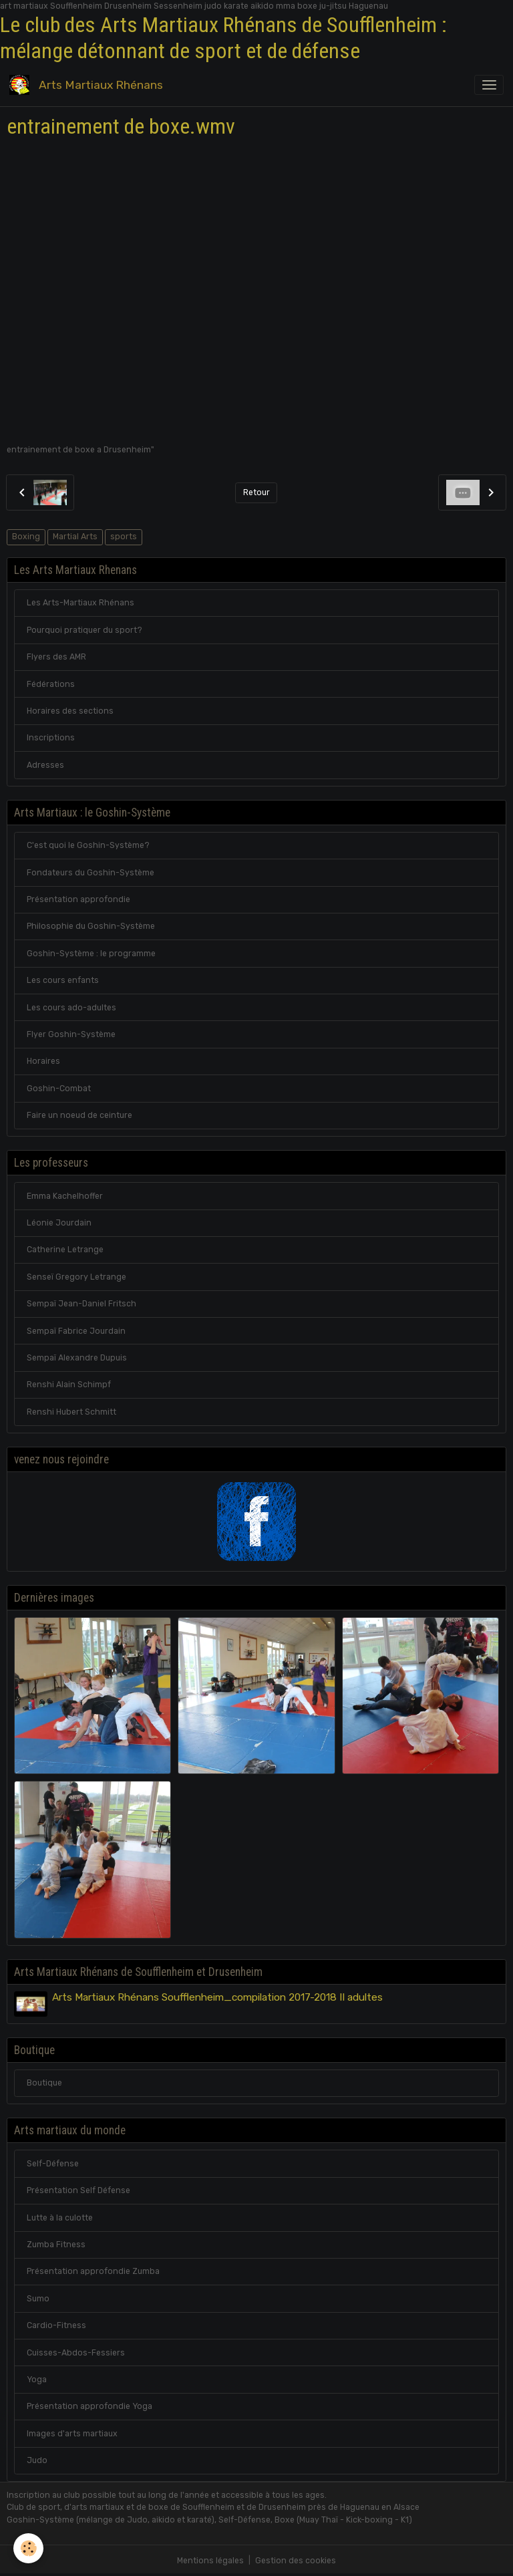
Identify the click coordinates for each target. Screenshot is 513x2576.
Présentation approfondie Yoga (89, 2406)
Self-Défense (53, 2163)
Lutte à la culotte (60, 2218)
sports (123, 536)
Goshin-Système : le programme (91, 953)
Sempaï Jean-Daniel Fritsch (81, 1303)
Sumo (38, 2298)
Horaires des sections (70, 711)
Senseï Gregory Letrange (76, 1277)
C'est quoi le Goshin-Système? (88, 845)
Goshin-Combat (59, 1088)
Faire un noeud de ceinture (79, 1115)
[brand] (88, 85)
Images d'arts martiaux (72, 2433)
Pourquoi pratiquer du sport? (84, 630)
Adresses (45, 765)
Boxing (26, 536)
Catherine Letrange (65, 1249)
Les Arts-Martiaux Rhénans (80, 602)
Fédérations (51, 684)
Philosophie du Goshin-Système (91, 926)
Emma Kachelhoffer (65, 1196)
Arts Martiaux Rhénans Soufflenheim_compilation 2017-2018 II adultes (217, 1997)
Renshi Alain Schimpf (69, 1384)
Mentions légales (210, 2560)
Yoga (37, 2379)
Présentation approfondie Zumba (93, 2271)
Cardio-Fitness (56, 2325)
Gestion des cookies (295, 2560)
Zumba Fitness (56, 2244)
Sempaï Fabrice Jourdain (76, 1331)
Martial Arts (75, 536)
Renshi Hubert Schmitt (71, 1412)
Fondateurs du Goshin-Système (90, 872)
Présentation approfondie (78, 899)
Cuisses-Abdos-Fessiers (76, 2352)
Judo (37, 2460)
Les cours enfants (63, 980)
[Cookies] (28, 2548)
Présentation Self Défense (78, 2190)
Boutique (44, 2083)
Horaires (43, 1061)
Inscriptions (51, 737)
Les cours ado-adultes (71, 1007)
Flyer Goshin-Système (71, 1034)
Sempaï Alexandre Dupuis (77, 1358)
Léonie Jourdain (59, 1223)
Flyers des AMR (56, 657)
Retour (256, 492)
